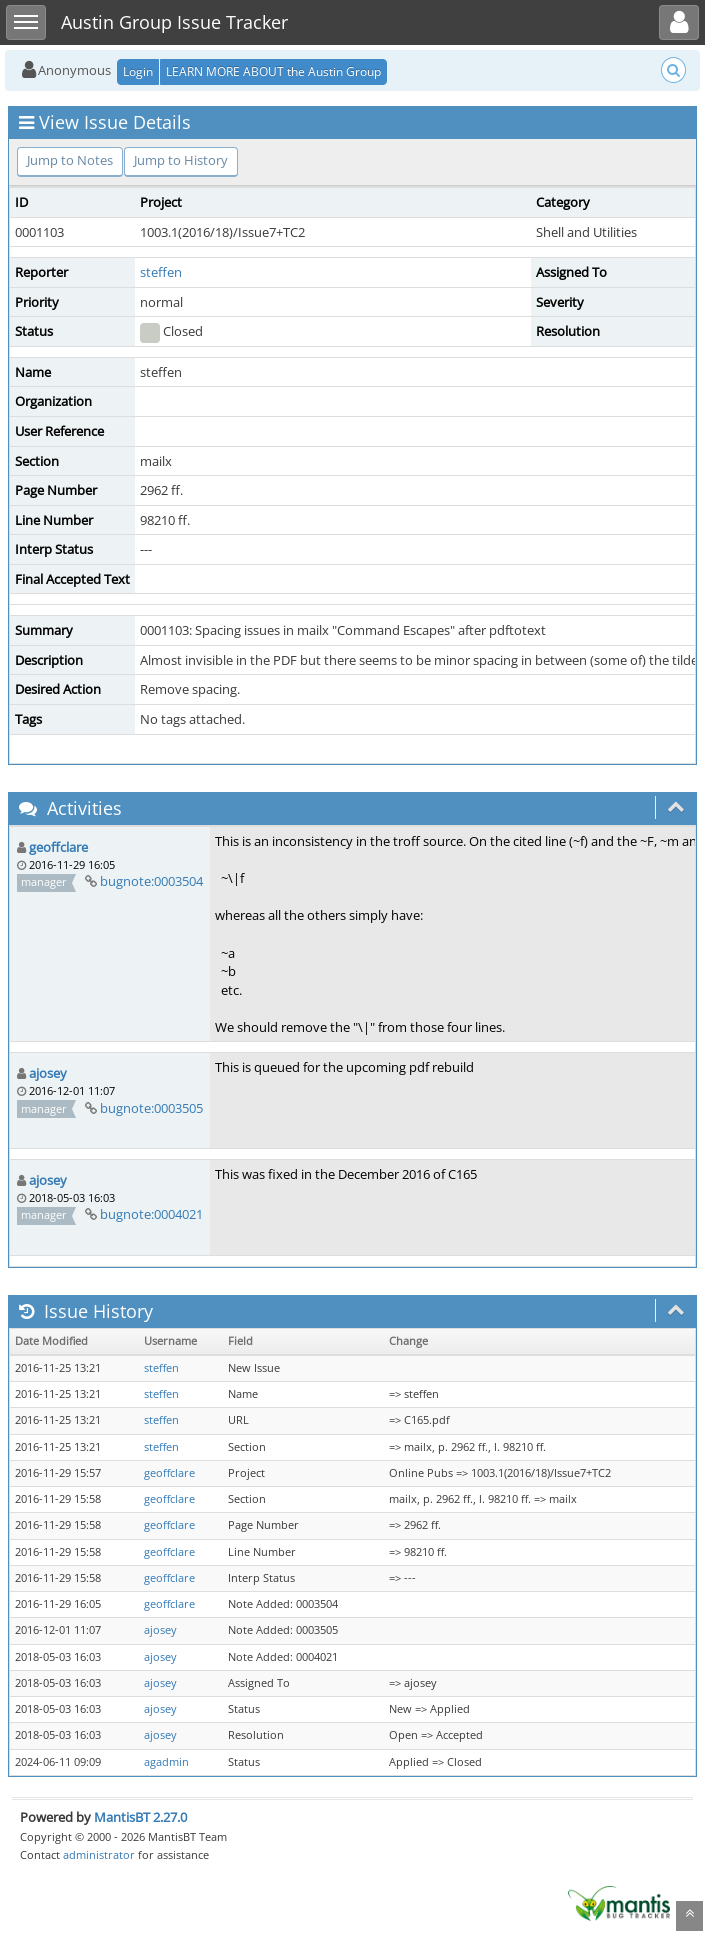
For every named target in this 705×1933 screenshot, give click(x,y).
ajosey (48, 1073)
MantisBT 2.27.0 (140, 1817)
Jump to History (181, 160)
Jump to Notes (70, 160)
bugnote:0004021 (151, 1214)
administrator (99, 1854)
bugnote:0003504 (151, 881)
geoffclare (58, 847)
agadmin (166, 1762)
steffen (161, 272)
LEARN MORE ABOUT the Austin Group (273, 71)
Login (138, 71)
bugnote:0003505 (151, 1108)
